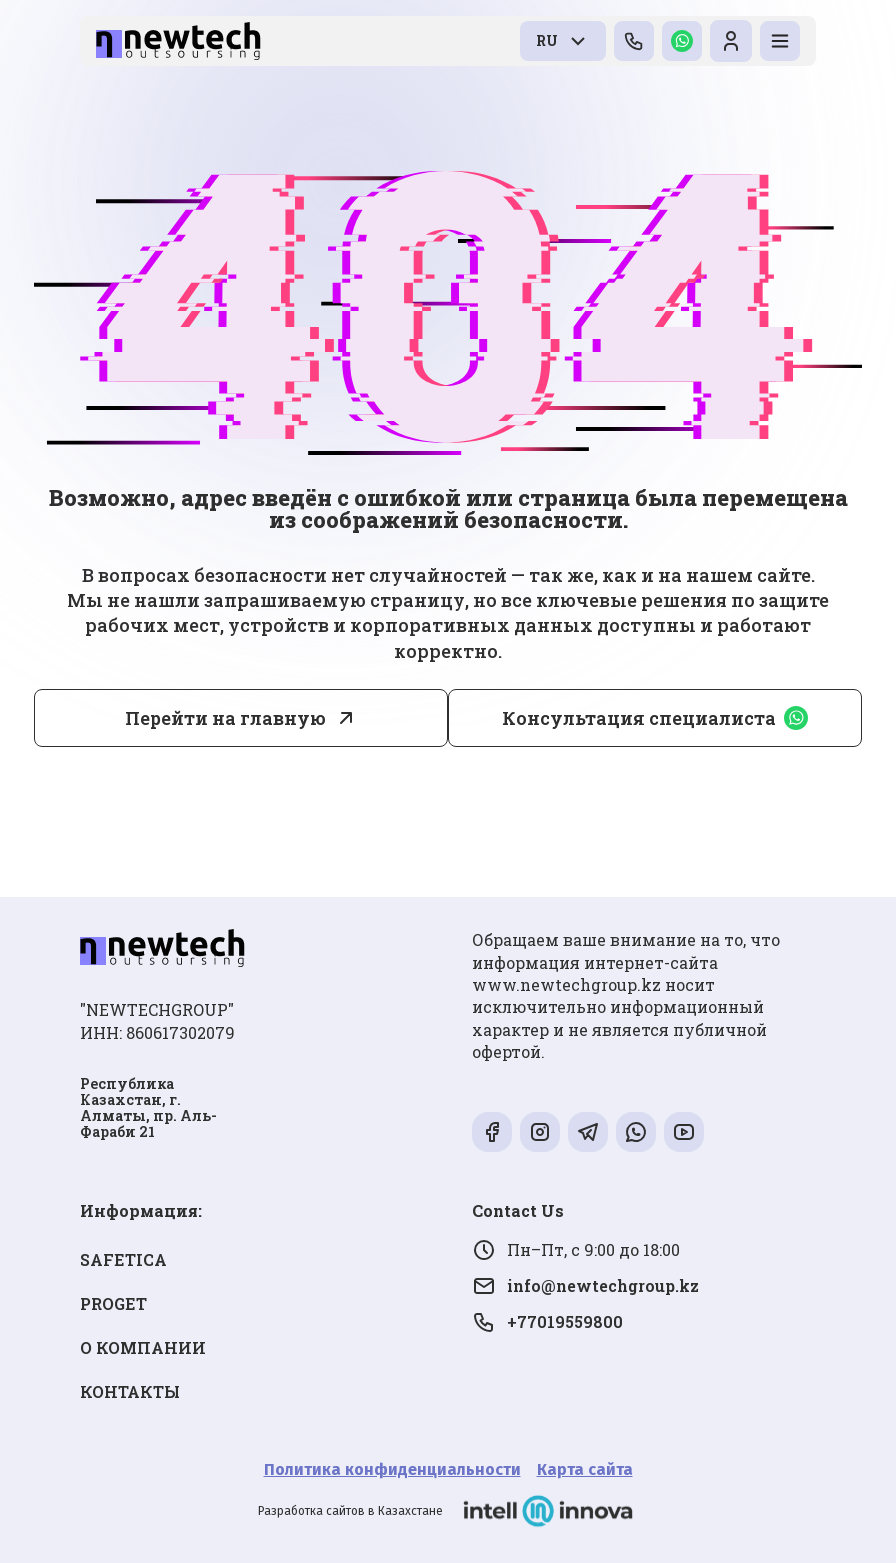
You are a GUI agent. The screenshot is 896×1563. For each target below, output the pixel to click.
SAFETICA (123, 1259)
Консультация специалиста (655, 718)
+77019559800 (547, 1322)
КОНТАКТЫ (130, 1391)
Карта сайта (585, 1469)
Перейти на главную (225, 718)
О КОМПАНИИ (143, 1347)
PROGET (113, 1303)
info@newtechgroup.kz (585, 1286)
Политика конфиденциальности (392, 1469)
